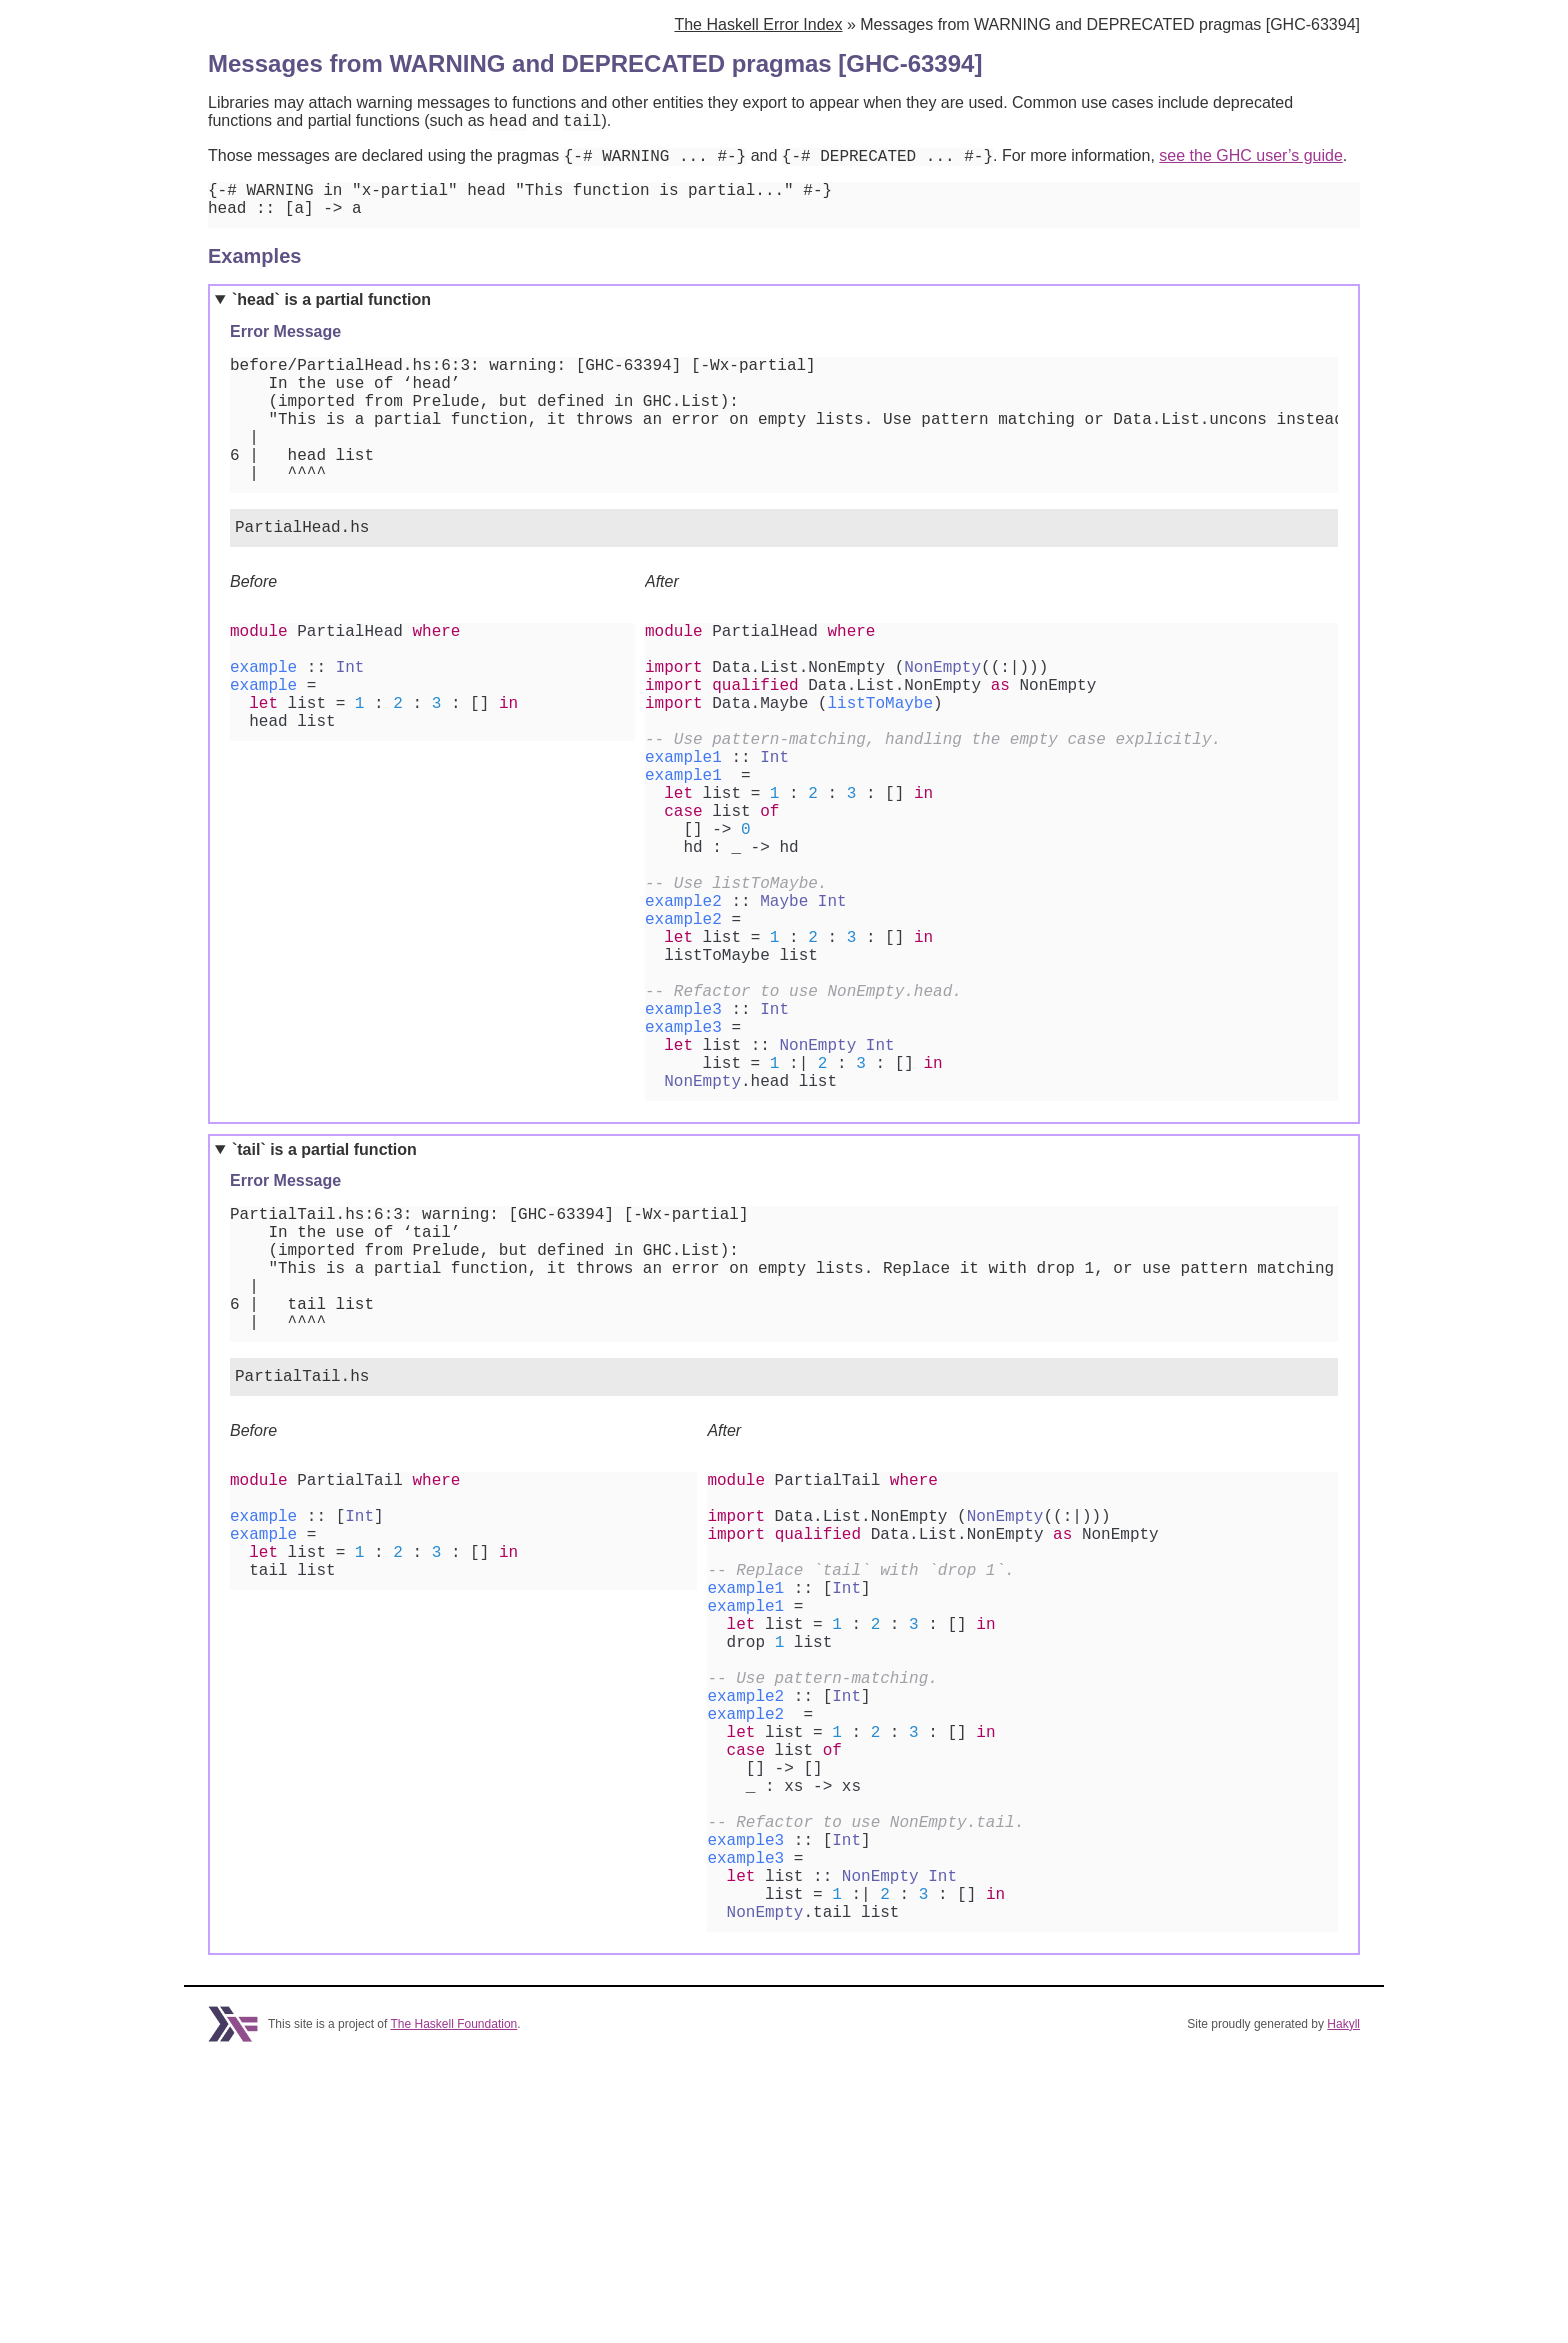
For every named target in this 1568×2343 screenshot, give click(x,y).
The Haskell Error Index (758, 24)
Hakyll (1343, 2306)
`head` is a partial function (331, 313)
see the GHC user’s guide (1251, 161)
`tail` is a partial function (324, 1299)
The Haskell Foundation (454, 2306)
